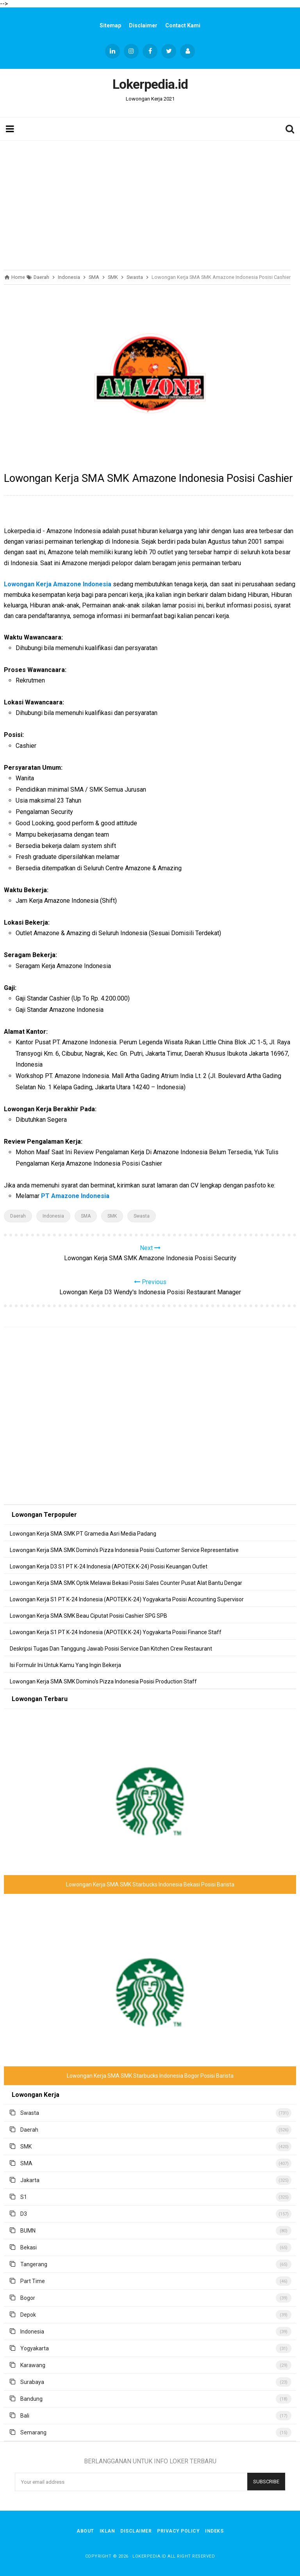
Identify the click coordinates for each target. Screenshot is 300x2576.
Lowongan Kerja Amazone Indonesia (57, 584)
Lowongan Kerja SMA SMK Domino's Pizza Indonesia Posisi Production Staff (103, 1681)
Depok (28, 2315)
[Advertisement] (150, 203)
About (85, 2531)
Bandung (31, 2399)
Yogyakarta (34, 2348)
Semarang (33, 2432)
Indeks (214, 2531)
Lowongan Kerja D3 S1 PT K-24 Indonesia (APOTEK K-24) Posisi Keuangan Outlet (108, 1566)
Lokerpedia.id (149, 2556)
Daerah (18, 1216)
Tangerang (33, 2264)
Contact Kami (182, 25)
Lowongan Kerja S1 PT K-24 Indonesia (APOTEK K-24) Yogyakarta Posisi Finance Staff (115, 1632)
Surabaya (32, 2382)
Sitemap (110, 25)
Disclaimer (143, 25)
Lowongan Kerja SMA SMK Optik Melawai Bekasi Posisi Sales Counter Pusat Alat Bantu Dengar (126, 1583)
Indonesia (53, 1216)
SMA (86, 1216)
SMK (112, 1216)
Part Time (32, 2281)
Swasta (142, 1216)
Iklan (107, 2531)
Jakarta (29, 2180)
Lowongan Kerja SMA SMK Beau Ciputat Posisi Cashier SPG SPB (88, 1616)
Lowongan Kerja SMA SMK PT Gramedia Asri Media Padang (83, 1534)
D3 (23, 2214)
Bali (24, 2416)
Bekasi (28, 2247)
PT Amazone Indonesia (75, 1196)
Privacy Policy (178, 2531)
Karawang (32, 2365)
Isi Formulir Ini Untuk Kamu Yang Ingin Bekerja (65, 1665)
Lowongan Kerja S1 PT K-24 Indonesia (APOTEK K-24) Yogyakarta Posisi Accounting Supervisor (127, 1599)
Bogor (27, 2298)
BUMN (28, 2231)
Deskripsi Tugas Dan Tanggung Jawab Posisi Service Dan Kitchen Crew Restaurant (111, 1648)
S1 (23, 2197)
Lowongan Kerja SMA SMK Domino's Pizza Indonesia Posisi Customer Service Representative (124, 1550)
